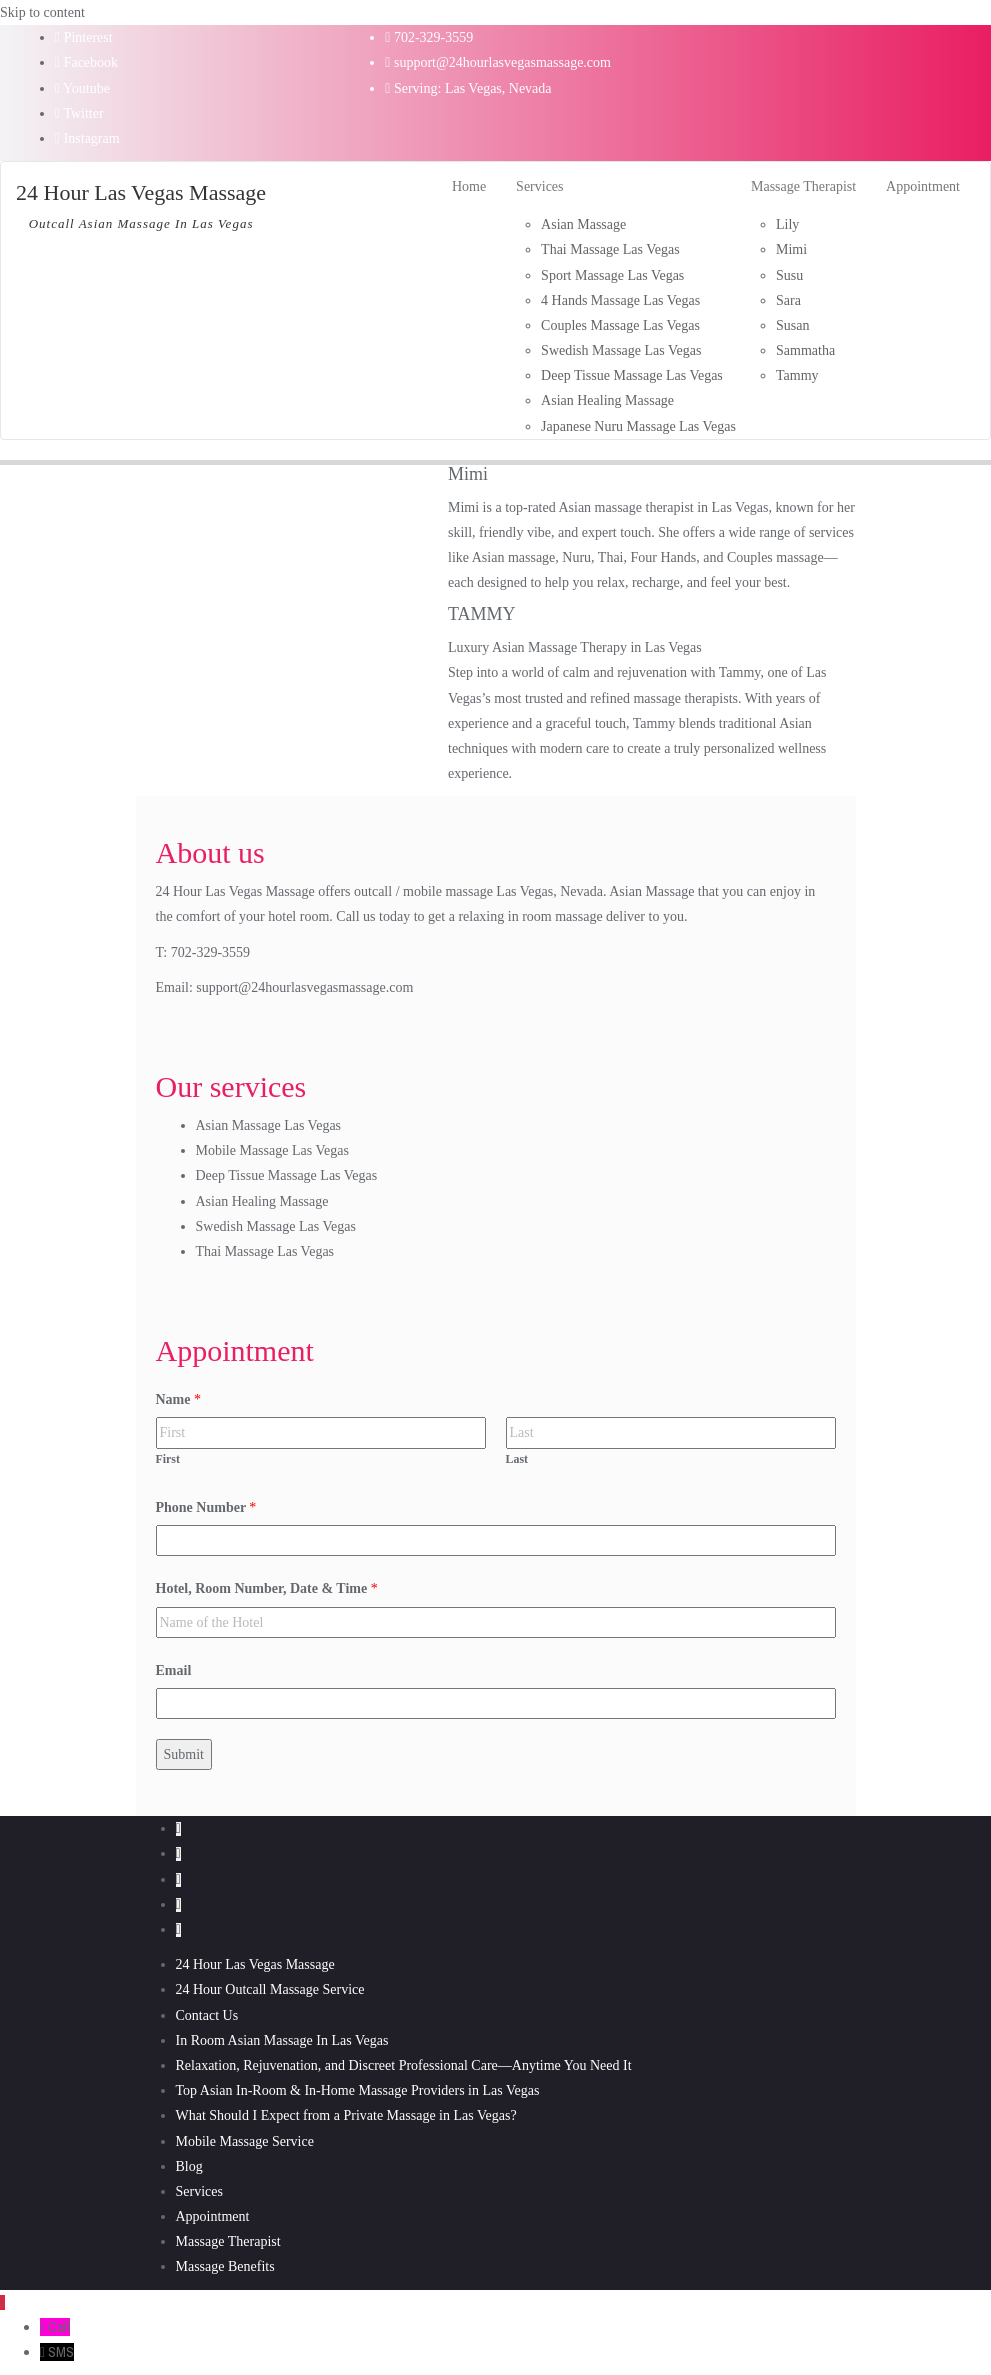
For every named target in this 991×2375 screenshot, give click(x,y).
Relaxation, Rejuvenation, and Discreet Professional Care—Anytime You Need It (404, 2065)
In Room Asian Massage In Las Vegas (282, 2040)
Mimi (468, 474)
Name (179, 1399)
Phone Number (206, 1507)
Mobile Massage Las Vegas (272, 1150)
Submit (184, 1754)
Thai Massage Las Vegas (265, 1251)
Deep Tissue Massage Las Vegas (287, 1175)
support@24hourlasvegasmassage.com (498, 62)
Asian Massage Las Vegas (269, 1125)
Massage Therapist (228, 2241)
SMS (61, 2352)
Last (517, 1459)
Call (59, 2327)
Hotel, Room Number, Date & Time (267, 1588)
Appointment (213, 2216)
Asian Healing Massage (262, 1201)
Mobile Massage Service (245, 2141)
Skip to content (42, 12)
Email (174, 1670)
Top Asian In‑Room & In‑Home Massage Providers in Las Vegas (358, 2090)
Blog (189, 2166)
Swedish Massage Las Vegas (276, 1226)
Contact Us (207, 2015)
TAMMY (482, 614)
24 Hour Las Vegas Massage (255, 1964)
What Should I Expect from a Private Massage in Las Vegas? (346, 2115)
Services (199, 2191)
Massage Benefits (225, 2266)
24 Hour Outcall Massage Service (270, 1989)
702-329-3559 (429, 37)
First (168, 1459)
